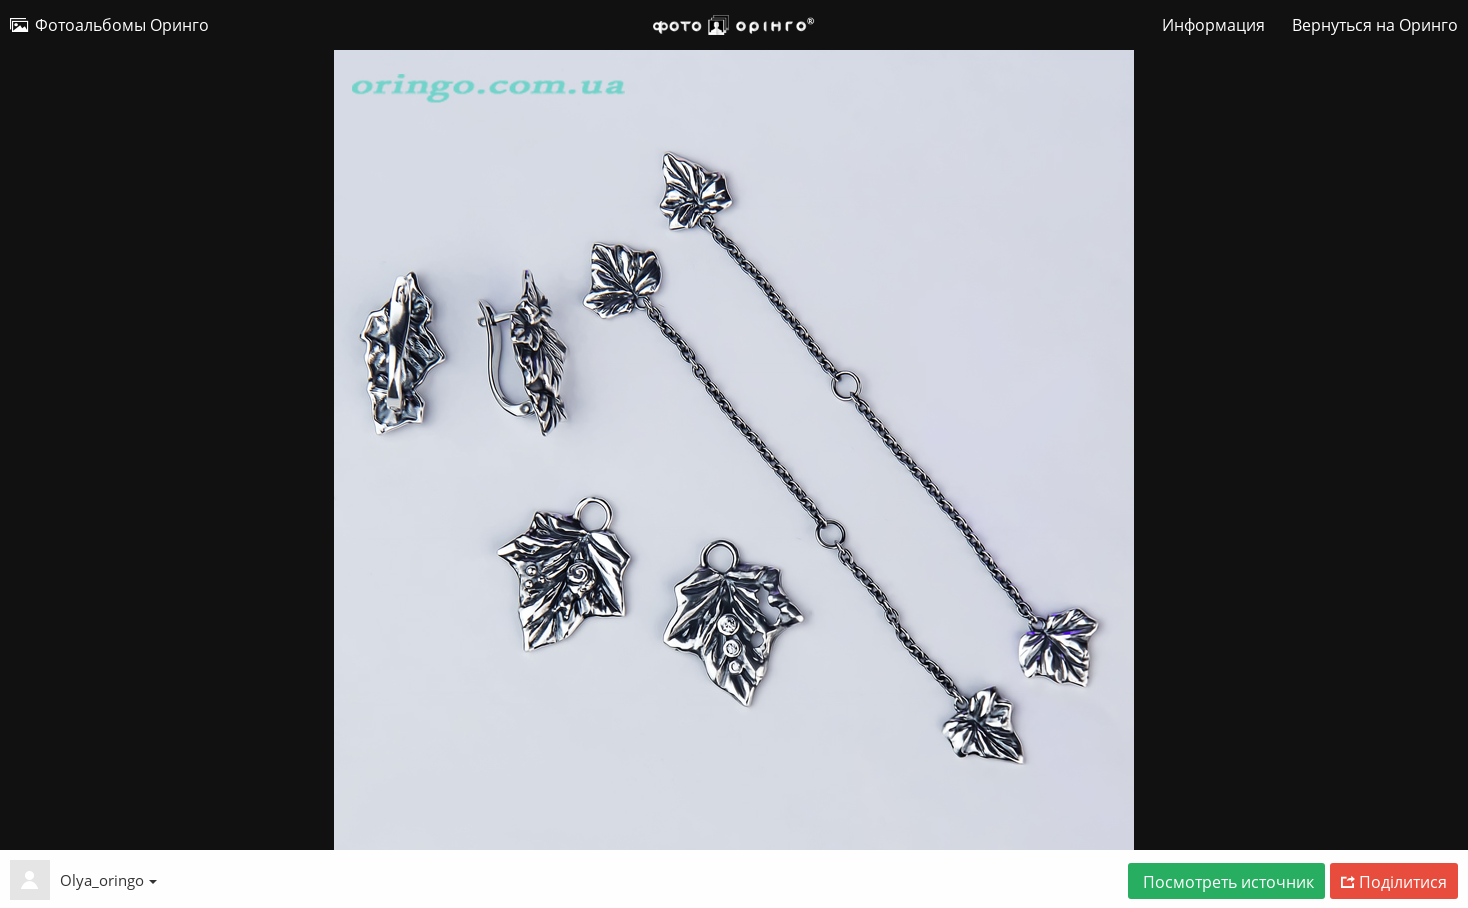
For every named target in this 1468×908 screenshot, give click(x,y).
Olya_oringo (108, 880)
